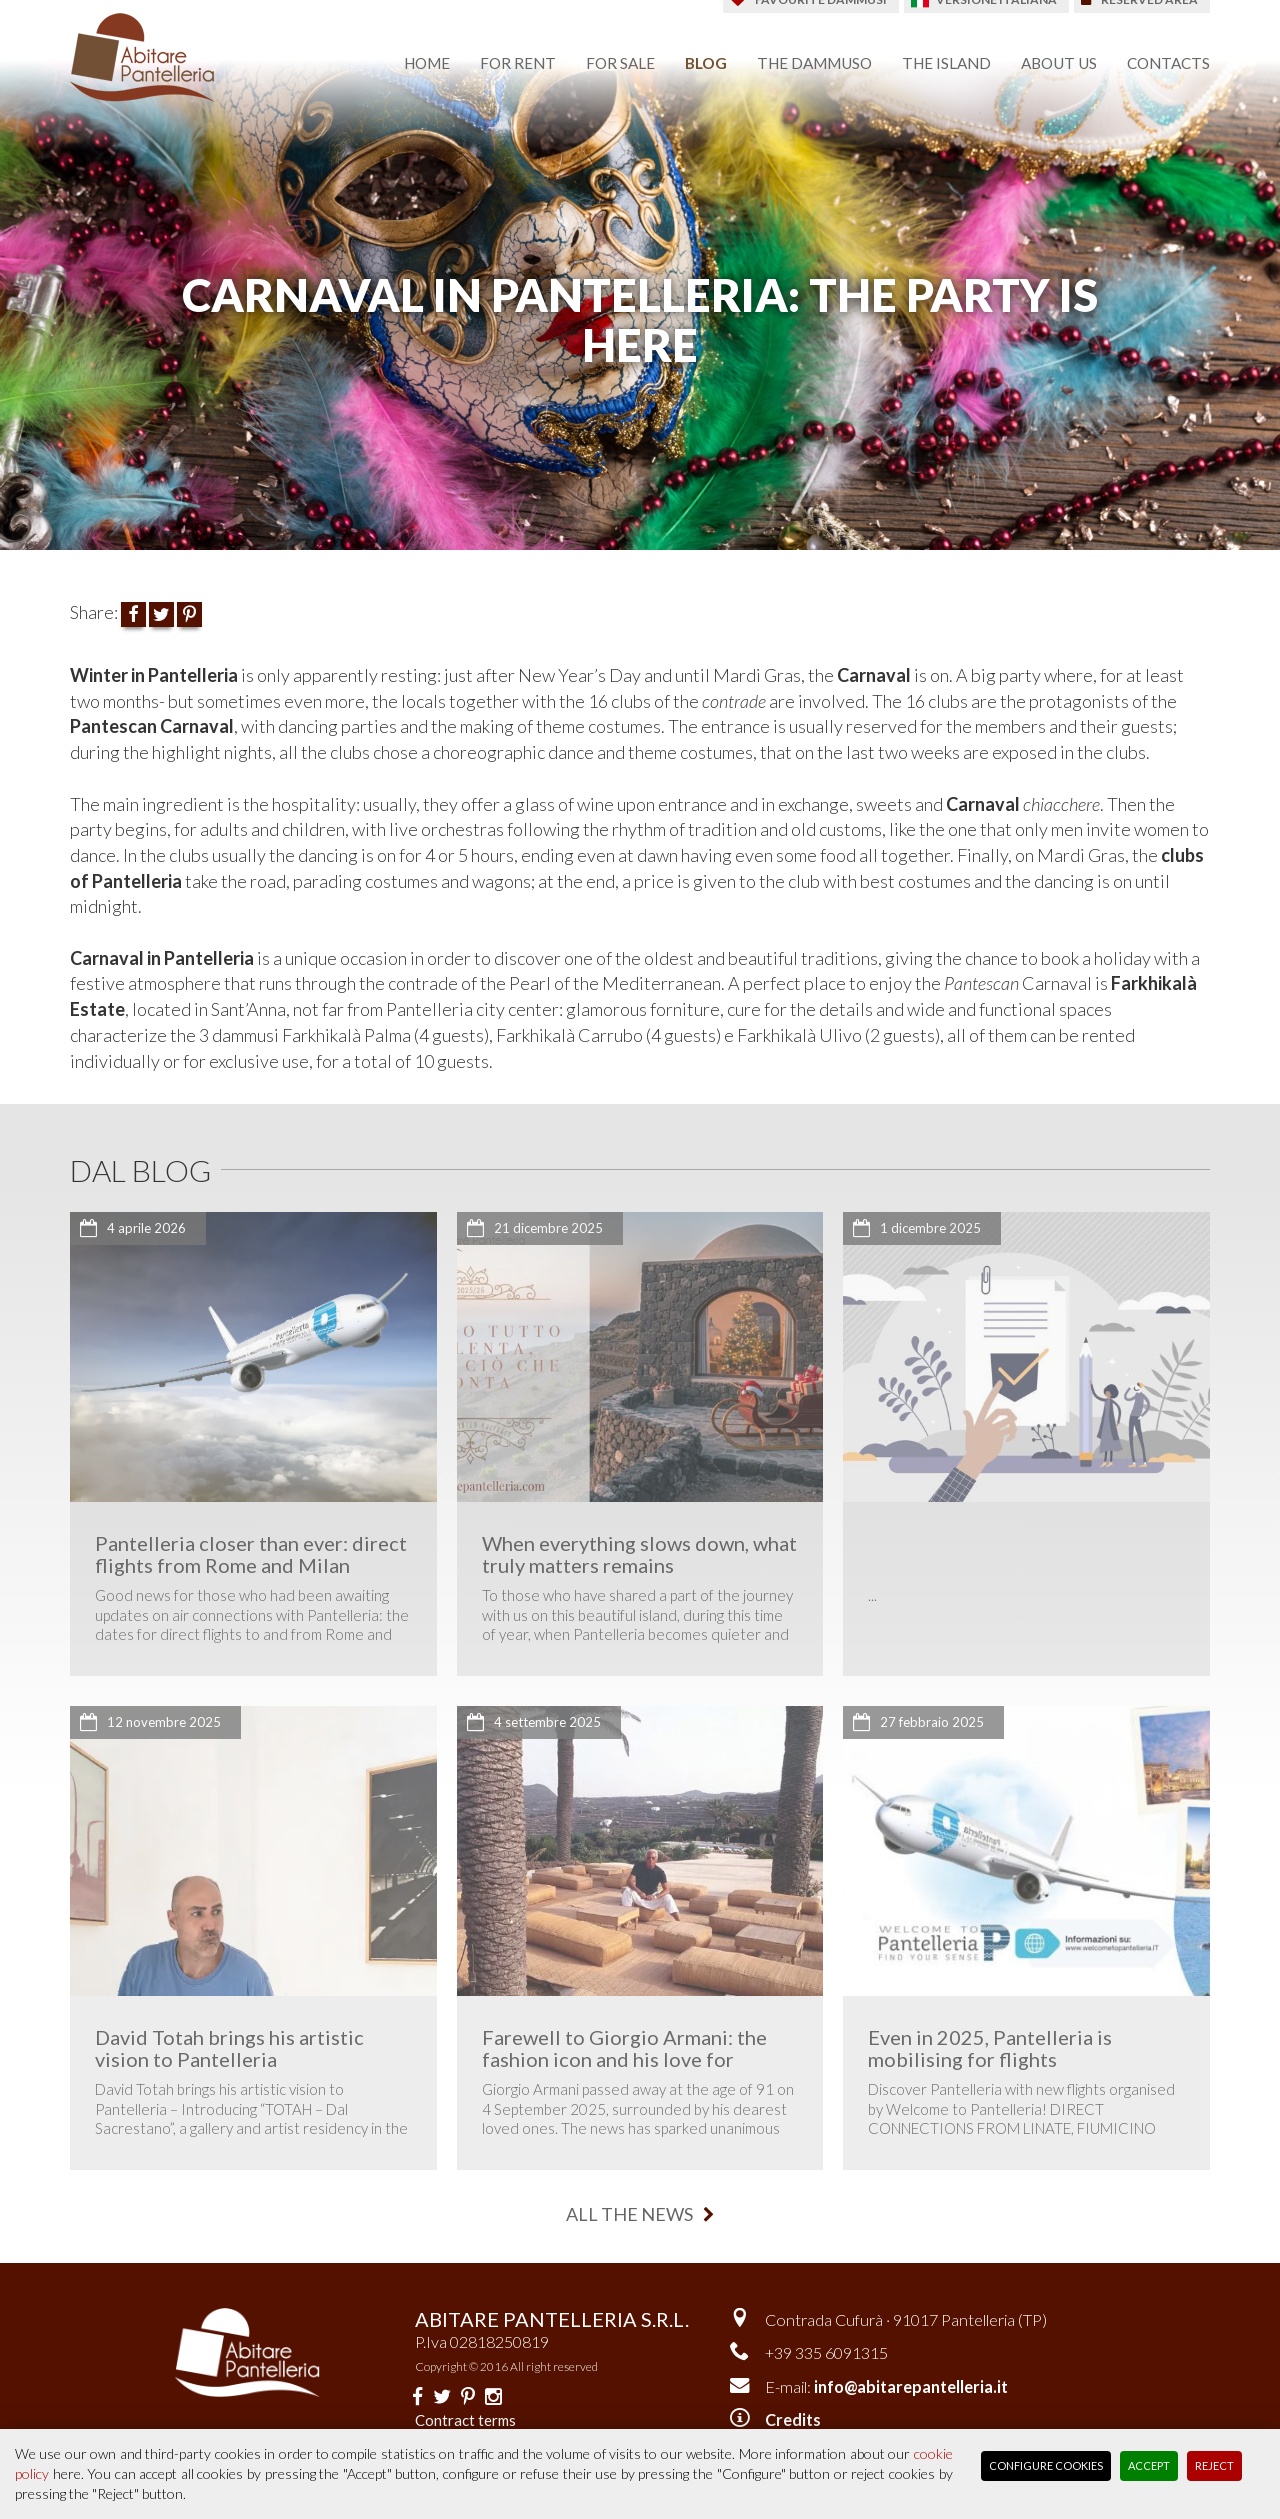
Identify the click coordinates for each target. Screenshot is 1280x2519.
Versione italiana (996, 12)
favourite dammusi (821, 12)
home (427, 63)
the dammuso (814, 63)
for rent (518, 63)
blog (706, 63)
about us (1059, 63)
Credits (793, 2419)
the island (946, 63)
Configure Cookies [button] (1046, 2465)
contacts (1168, 63)
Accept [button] (1149, 2465)
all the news (640, 2214)
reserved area (1149, 12)
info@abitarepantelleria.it (911, 2386)
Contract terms (465, 2420)
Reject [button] (1214, 2465)
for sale (620, 63)
